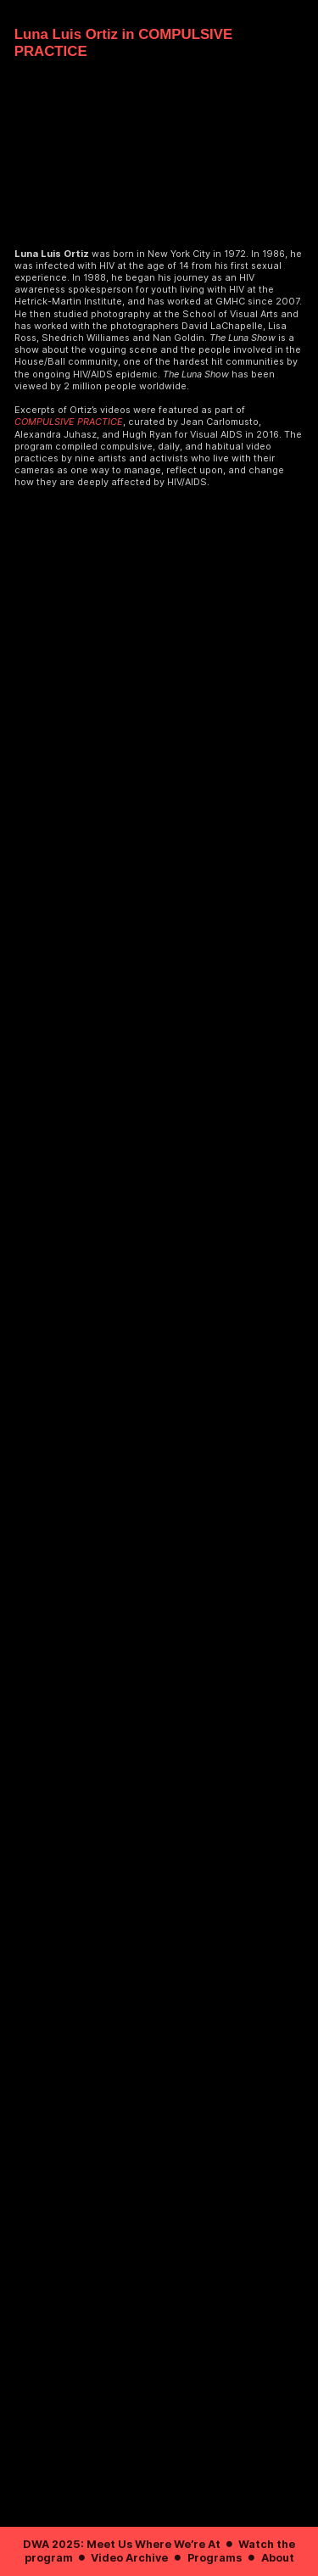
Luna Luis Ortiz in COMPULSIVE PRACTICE (123, 42)
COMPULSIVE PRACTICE (68, 421)
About (277, 2557)
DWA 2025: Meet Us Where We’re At (121, 2544)
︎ (229, 2544)
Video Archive (129, 2557)
